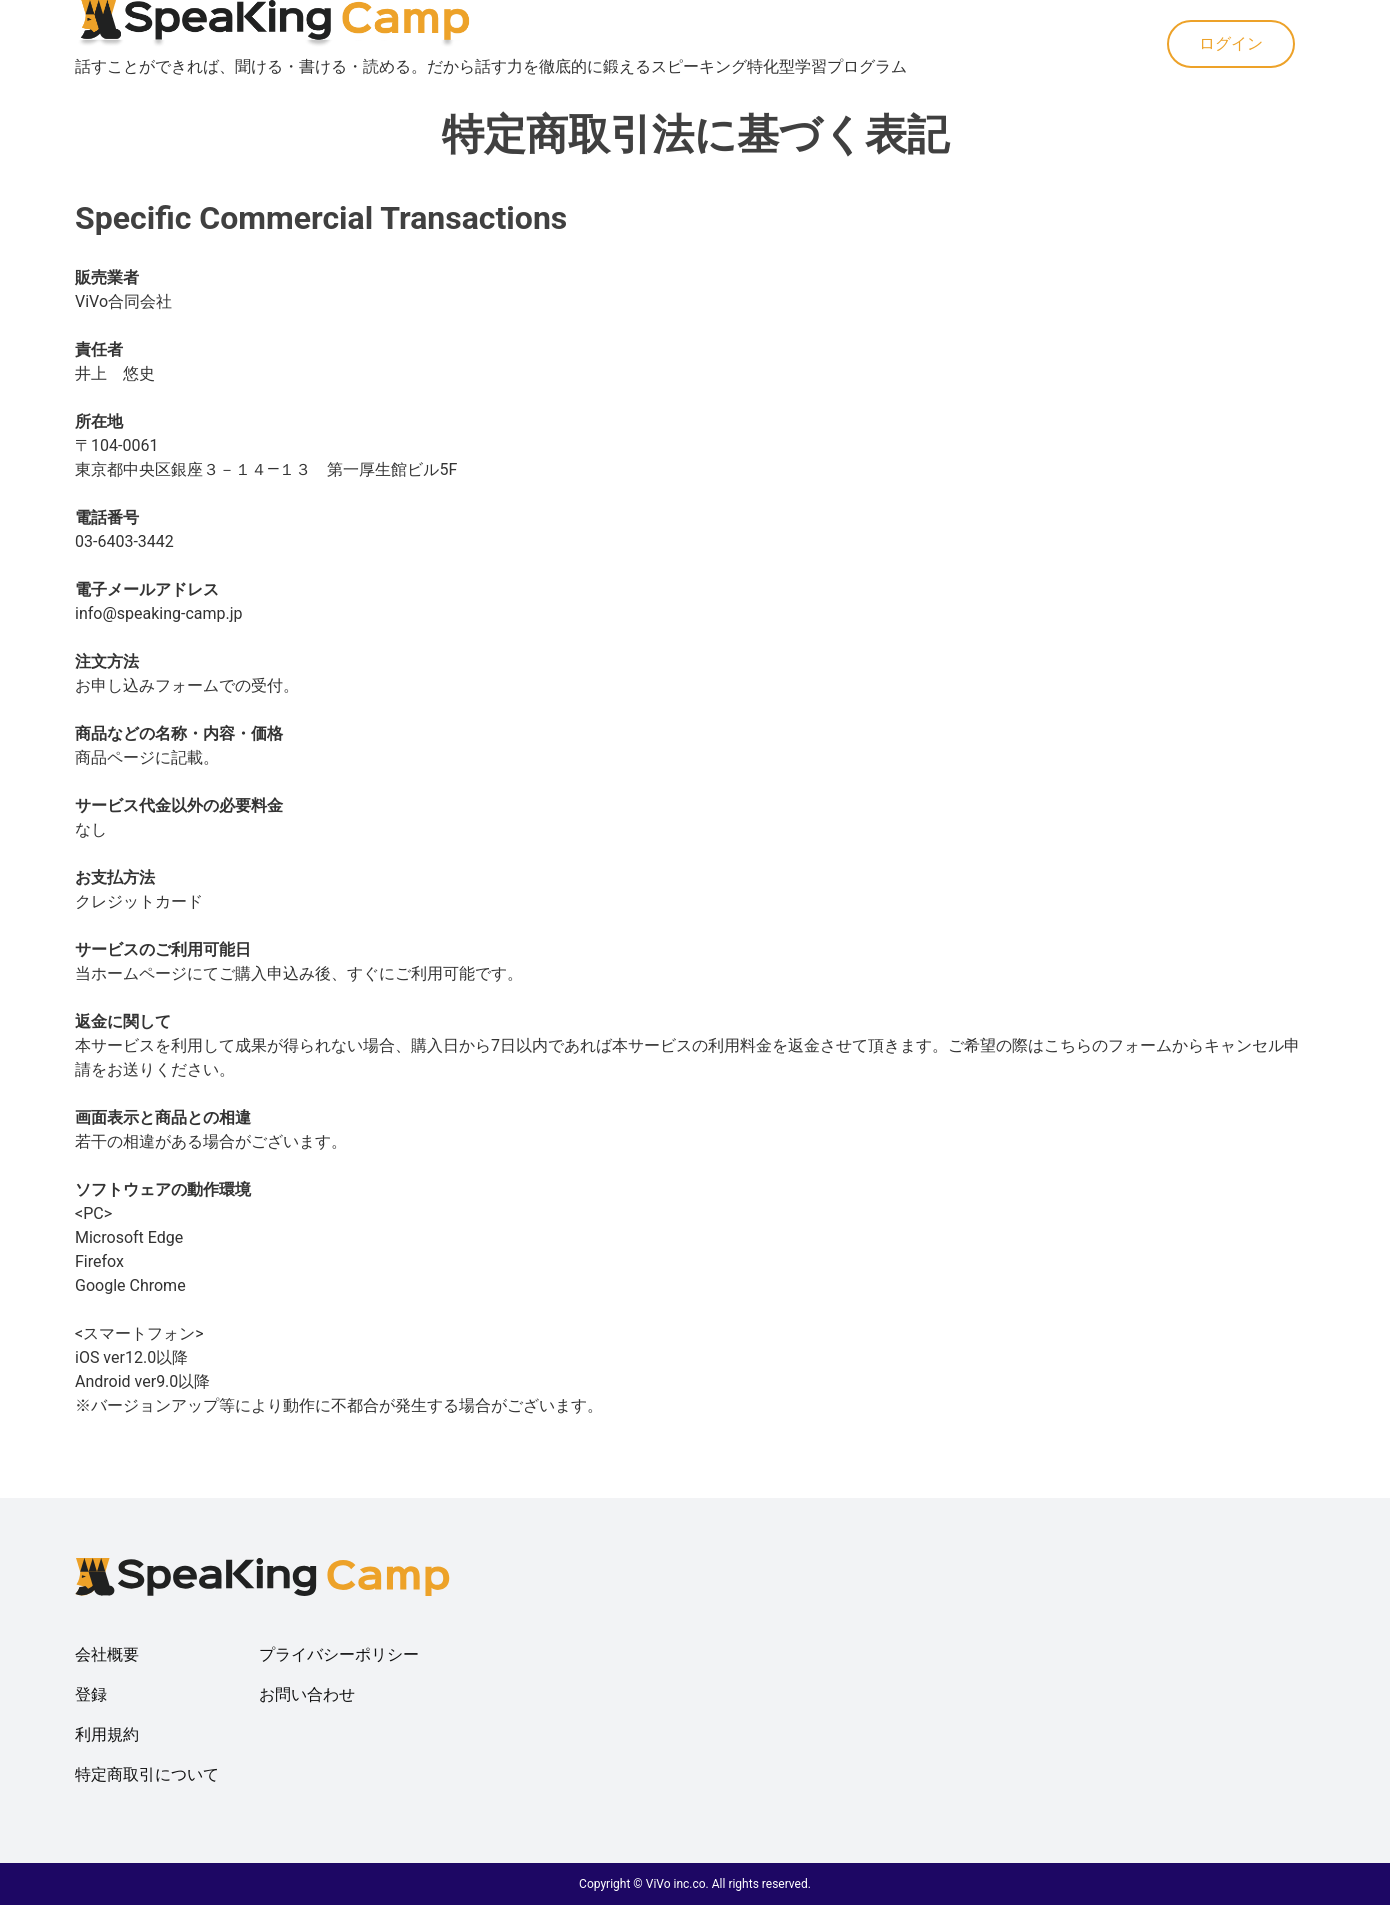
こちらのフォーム (1108, 1045)
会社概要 (107, 1654)
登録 (91, 1694)
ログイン (1231, 43)
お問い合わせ (307, 1694)
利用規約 (107, 1734)
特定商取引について (147, 1774)
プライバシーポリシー (339, 1654)
